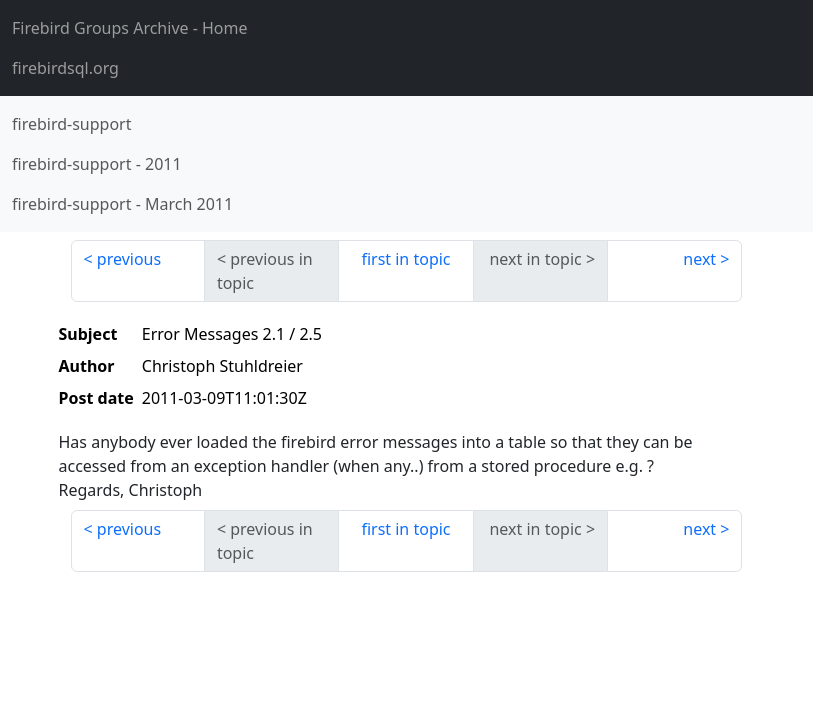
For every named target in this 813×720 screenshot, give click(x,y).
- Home (130, 28)
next (699, 259)
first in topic (405, 259)
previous (129, 259)
